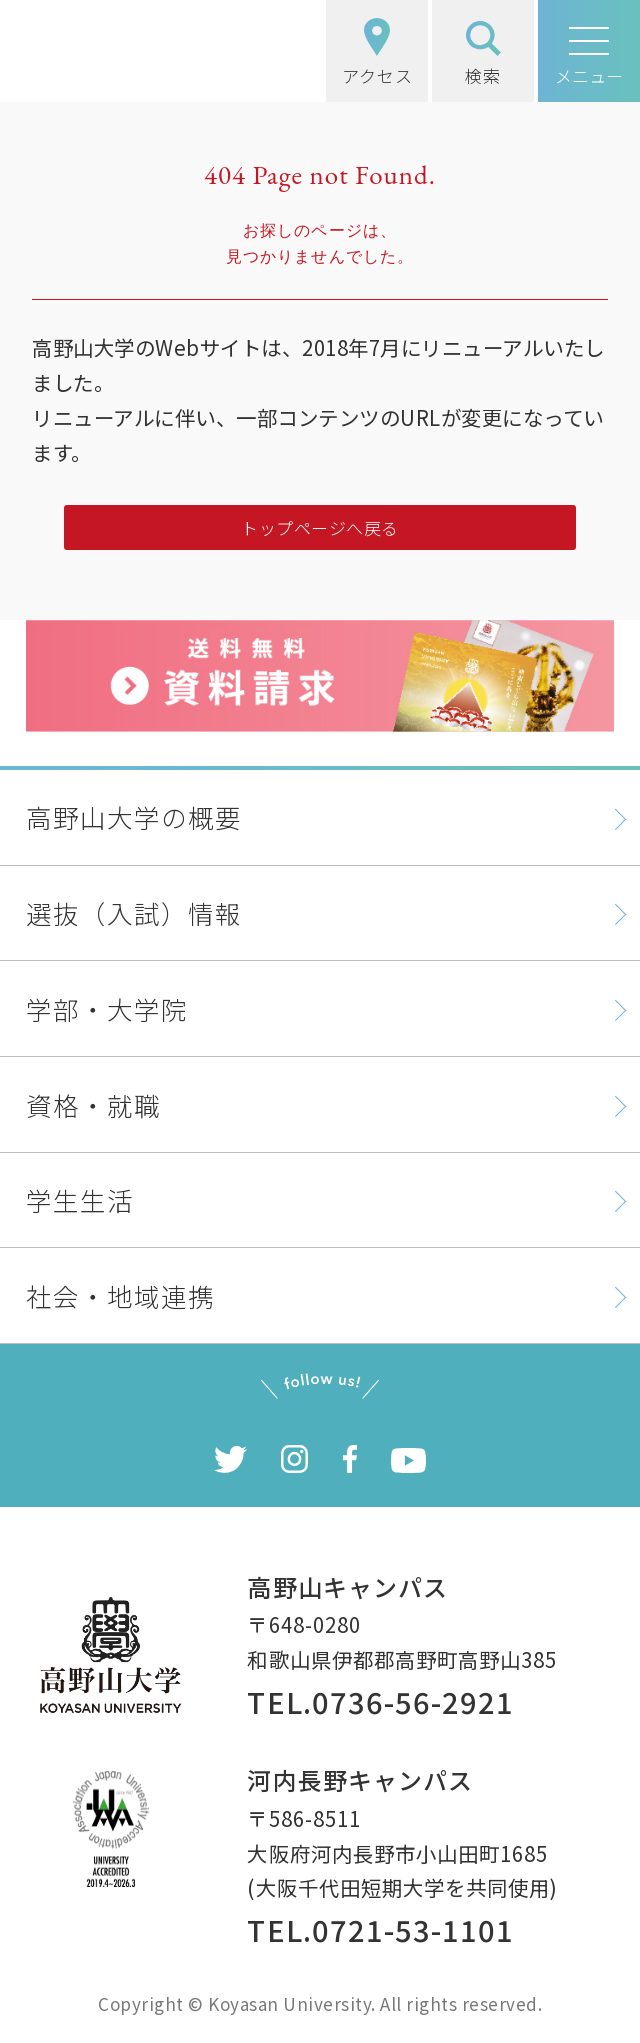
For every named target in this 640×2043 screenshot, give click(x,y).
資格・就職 (93, 1104)
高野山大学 (126, 51)
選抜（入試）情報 (134, 912)
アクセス (377, 53)
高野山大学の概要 (134, 816)
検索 (483, 54)
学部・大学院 (107, 1008)
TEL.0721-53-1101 (380, 1929)
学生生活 (80, 1199)
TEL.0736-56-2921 (380, 1701)
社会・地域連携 (120, 1295)
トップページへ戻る (320, 527)
